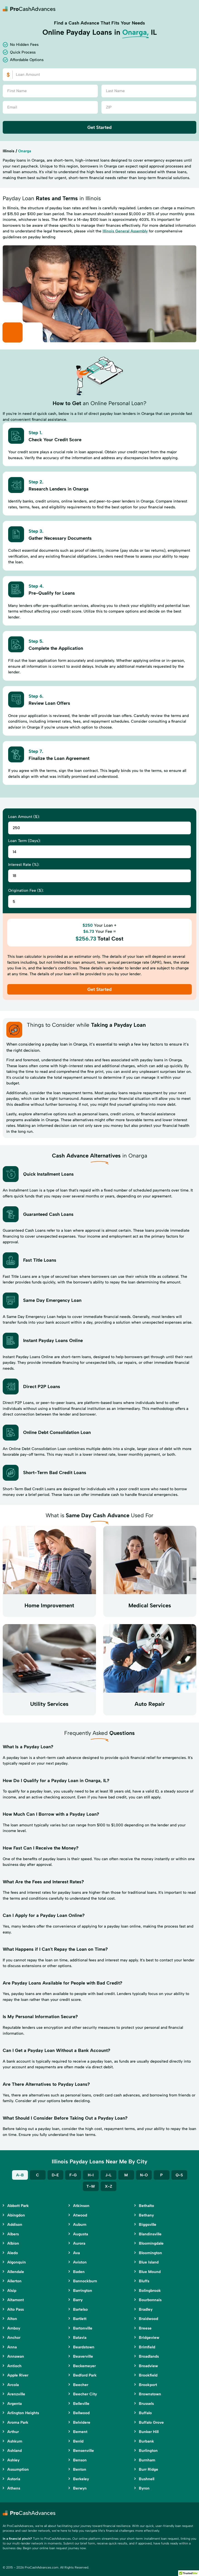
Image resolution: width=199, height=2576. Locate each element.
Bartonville (82, 2328)
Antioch (14, 2366)
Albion (13, 2243)
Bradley (145, 2309)
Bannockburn (85, 2281)
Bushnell (146, 2479)
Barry (78, 2300)
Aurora (79, 2243)
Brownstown (150, 2394)
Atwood (80, 2215)
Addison (14, 2224)
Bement (80, 2431)
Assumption (18, 2469)
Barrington (82, 2290)
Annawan (15, 2356)
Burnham (147, 2460)
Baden (79, 2271)
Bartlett (79, 2318)
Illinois (8, 151)
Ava (76, 2253)
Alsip (11, 2290)
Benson (80, 2460)
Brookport (148, 2384)
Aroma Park (17, 2422)
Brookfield (148, 2375)
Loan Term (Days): (24, 840)
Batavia (79, 2337)
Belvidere (81, 2422)
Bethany (146, 2215)
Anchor (13, 2337)
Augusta (80, 2234)
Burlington (148, 2450)
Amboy (13, 2328)
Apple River (17, 2375)
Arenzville (16, 2394)
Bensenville (83, 2450)
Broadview (148, 2366)
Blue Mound (150, 2271)
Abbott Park (18, 2205)
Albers (13, 2234)
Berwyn (80, 2488)
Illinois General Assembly (125, 231)
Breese (145, 2328)
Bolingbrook (150, 2290)
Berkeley (81, 2479)
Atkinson (81, 2205)
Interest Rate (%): (23, 864)
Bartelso (80, 2309)
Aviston (80, 2262)
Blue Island (149, 2262)
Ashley (13, 2460)
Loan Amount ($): (24, 816)
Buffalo (145, 2413)
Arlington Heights (23, 2413)
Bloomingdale (151, 2243)
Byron (144, 2488)
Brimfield (147, 2347)
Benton (79, 2469)
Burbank (146, 2441)
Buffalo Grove (151, 2422)
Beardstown (83, 2347)
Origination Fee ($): (26, 890)
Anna (12, 2347)
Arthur (13, 2431)
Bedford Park (85, 2375)
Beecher (80, 2384)
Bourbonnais (150, 2300)
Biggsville (147, 2224)
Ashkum (14, 2441)
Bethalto (146, 2205)
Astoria (13, 2479)
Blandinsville (150, 2234)
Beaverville (83, 2356)
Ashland (14, 2450)
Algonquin (16, 2262)
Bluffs (144, 2281)
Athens (13, 2488)
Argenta (14, 2403)
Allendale (15, 2271)
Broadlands (149, 2356)
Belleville (81, 2403)
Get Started (99, 127)
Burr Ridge (148, 2469)
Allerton (14, 2281)
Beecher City (85, 2394)
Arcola (13, 2384)
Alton (12, 2318)
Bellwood (81, 2413)
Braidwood (148, 2318)
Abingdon (16, 2215)
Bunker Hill (149, 2431)
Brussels (146, 2403)
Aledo (12, 2253)
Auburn (79, 2224)
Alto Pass (15, 2309)
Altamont (15, 2300)
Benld (78, 2441)
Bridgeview (149, 2337)
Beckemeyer (84, 2366)
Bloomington (150, 2253)
